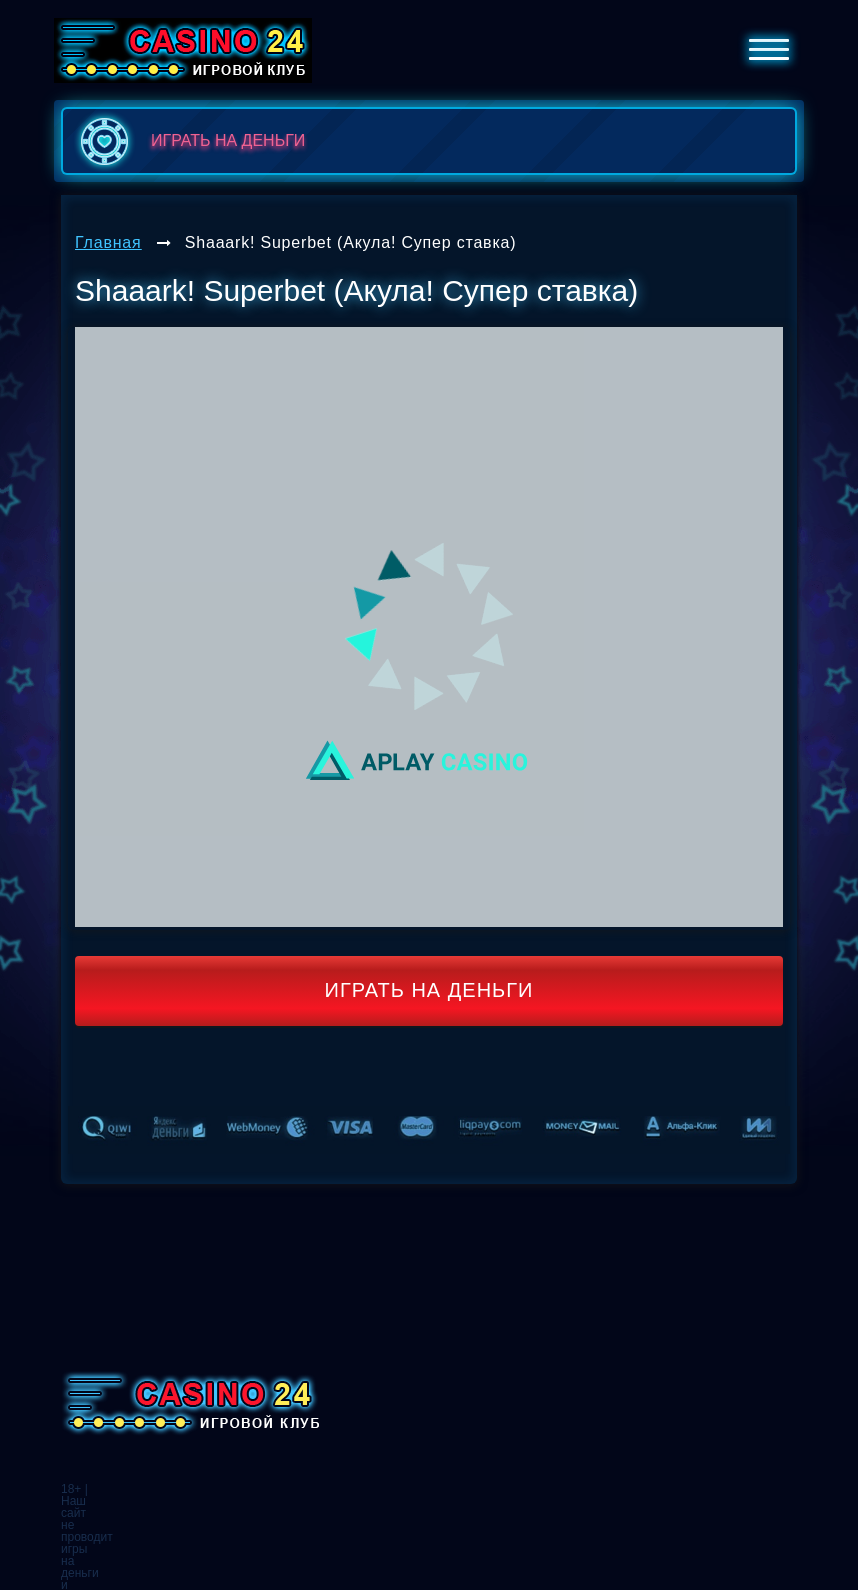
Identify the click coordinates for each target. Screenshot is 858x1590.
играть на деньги (188, 141)
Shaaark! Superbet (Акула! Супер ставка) (351, 242)
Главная (108, 242)
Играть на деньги (429, 990)
